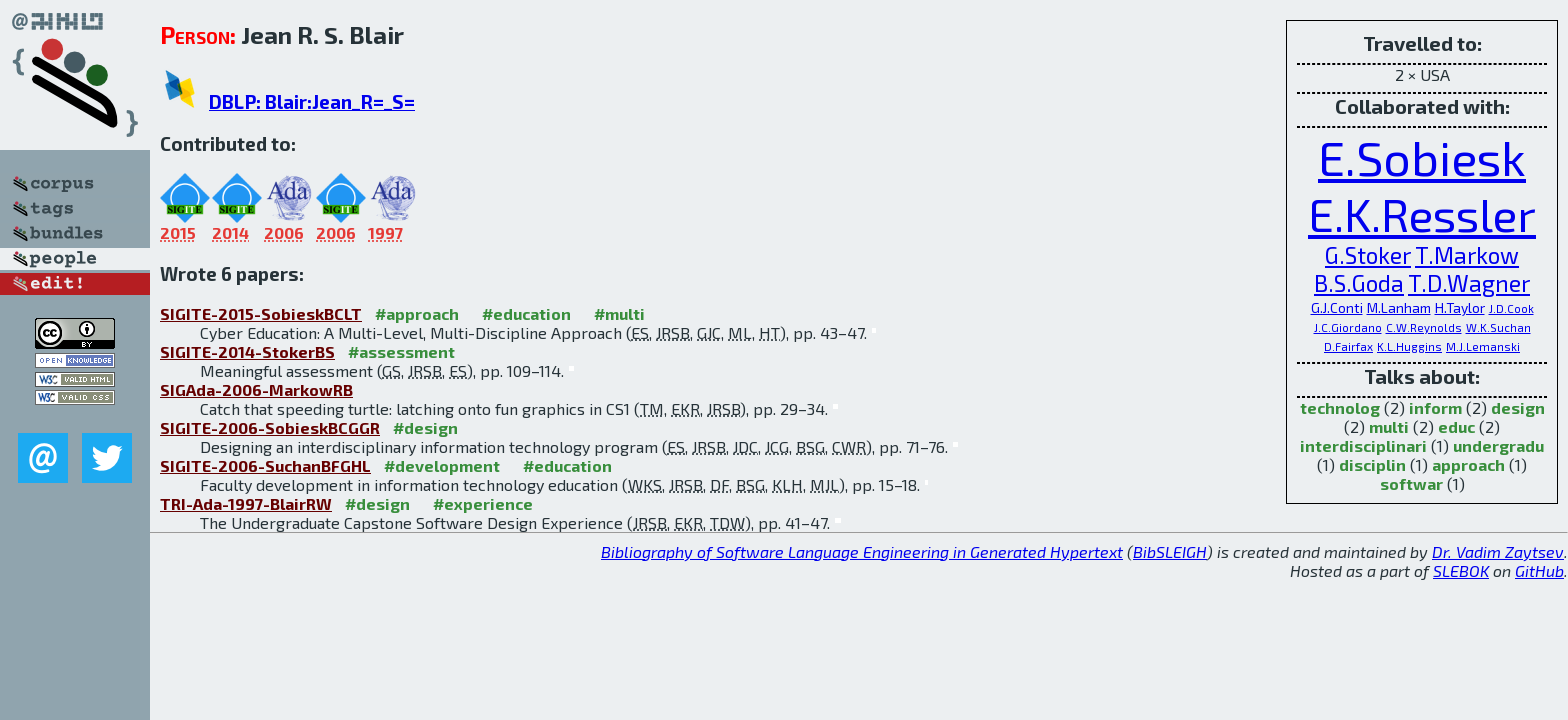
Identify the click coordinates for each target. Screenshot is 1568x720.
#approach (417, 313)
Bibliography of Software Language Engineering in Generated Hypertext (862, 551)
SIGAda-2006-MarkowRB (256, 389)
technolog (1340, 407)
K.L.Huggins (1409, 346)
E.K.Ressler (1422, 213)
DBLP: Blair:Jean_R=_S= (312, 101)
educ (1456, 426)
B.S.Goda (1359, 283)
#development (442, 465)
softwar (1411, 483)
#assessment (401, 351)
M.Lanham (1399, 307)
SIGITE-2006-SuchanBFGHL (265, 465)
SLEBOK (1461, 570)
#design (425, 427)
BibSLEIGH (1170, 551)
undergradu (1498, 445)
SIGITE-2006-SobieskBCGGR (270, 427)
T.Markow (1467, 255)
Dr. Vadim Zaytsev (1498, 551)
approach (1468, 464)
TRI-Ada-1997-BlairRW (246, 503)
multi (1389, 426)
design (1518, 407)
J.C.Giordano (1348, 327)
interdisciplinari (1363, 445)
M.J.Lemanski (1483, 346)
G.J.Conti (1337, 307)
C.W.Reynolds (1424, 327)
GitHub (1539, 570)
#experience (483, 503)
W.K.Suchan (1498, 327)
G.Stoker (1368, 255)
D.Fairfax (1348, 346)
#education (526, 313)
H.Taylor (1460, 307)
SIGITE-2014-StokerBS (247, 351)
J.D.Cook (1511, 308)
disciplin (1372, 464)
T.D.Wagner (1469, 283)
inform (1435, 407)
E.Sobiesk (1422, 157)
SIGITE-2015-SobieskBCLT (261, 313)
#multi (619, 313)
